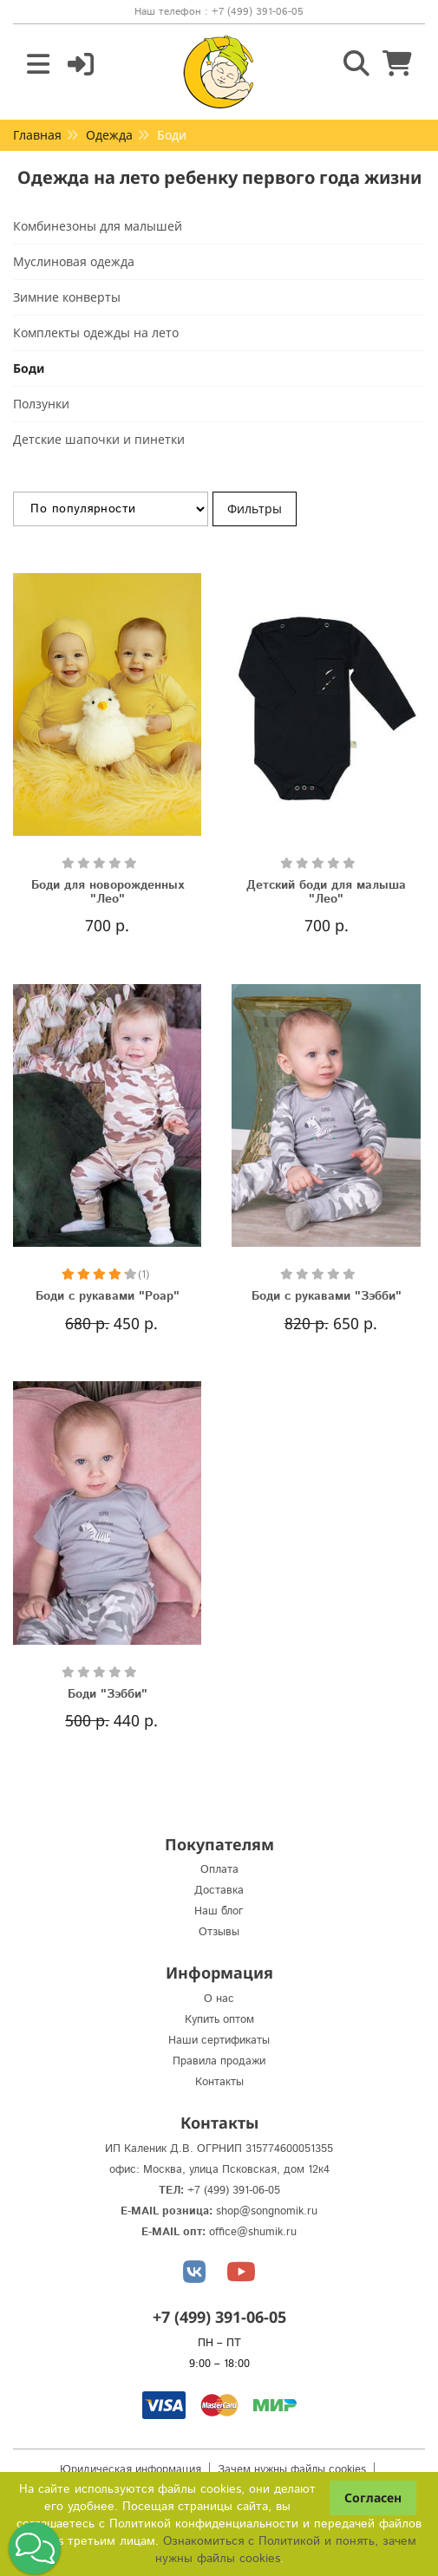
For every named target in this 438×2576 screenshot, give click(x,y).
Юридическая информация (130, 2470)
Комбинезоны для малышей (97, 226)
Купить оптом (219, 2020)
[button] (35, 2548)
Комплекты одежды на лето (96, 332)
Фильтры (254, 508)
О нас (219, 1999)
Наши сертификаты (219, 2040)
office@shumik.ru (253, 2232)
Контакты (219, 2082)
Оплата (219, 1870)
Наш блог (219, 1911)
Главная (37, 135)
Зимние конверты (67, 297)
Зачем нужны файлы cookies (292, 2470)
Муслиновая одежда (73, 261)
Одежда (109, 135)
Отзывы (219, 1932)
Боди (28, 368)
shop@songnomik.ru (266, 2211)
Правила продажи (219, 2061)
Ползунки (41, 403)
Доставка (219, 1890)
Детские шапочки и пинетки (99, 439)
